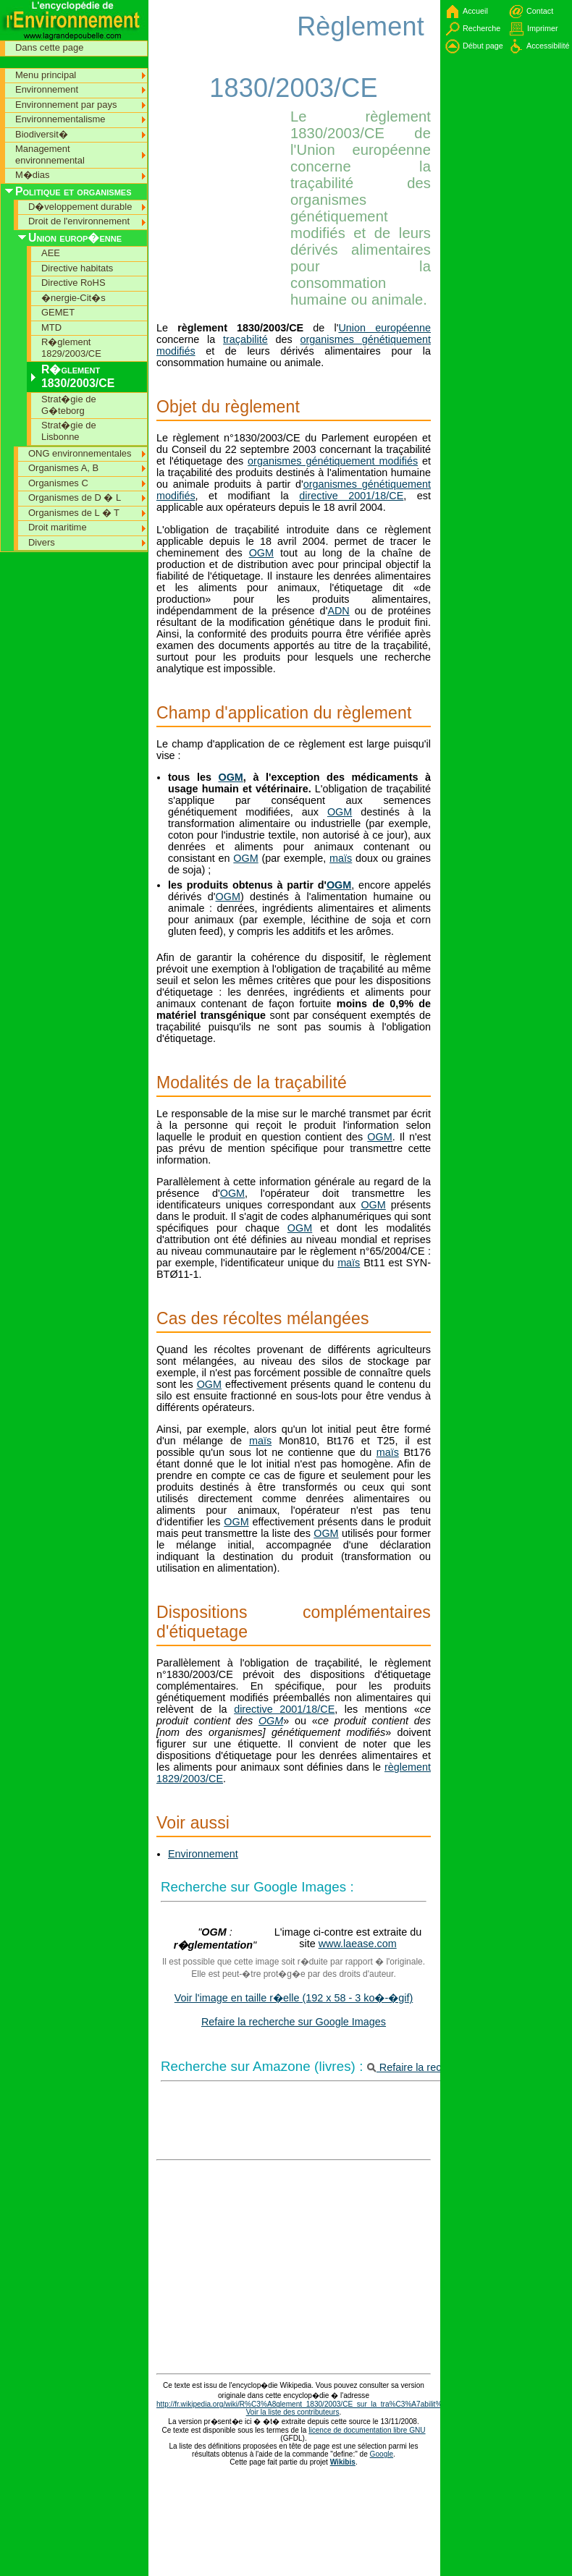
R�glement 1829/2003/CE (71, 347)
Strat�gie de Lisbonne (68, 431)
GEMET (58, 312)
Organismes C (58, 483)
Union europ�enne (75, 238)
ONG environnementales (80, 453)
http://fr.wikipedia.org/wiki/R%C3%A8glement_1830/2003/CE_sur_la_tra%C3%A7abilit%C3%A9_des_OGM (330, 2404)
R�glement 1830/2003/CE (77, 376)
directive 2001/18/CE (351, 495)
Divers (41, 542)
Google (382, 2454)
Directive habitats (77, 268)
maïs (340, 858)
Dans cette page (49, 47)
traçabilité (245, 339)
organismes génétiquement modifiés (333, 461)
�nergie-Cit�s (73, 297)
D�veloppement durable (80, 206)
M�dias (32, 174)
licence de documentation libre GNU (366, 2430)
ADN (338, 611)
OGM (261, 553)
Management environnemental (50, 154)
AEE (50, 252)
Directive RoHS (73, 282)
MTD (51, 327)
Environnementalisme (60, 119)
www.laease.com (358, 1943)
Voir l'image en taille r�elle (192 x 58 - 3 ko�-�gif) (293, 1998)
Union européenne (384, 328)
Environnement (203, 1854)
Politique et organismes (73, 191)
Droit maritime (57, 527)
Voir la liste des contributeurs (293, 2412)
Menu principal (45, 74)
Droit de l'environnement (79, 221)
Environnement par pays (66, 104)
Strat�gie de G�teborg (68, 405)
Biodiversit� (41, 134)
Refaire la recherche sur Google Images (293, 2022)
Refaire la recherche (420, 2067)
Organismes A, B (63, 467)
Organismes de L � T (73, 512)
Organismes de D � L (74, 497)
